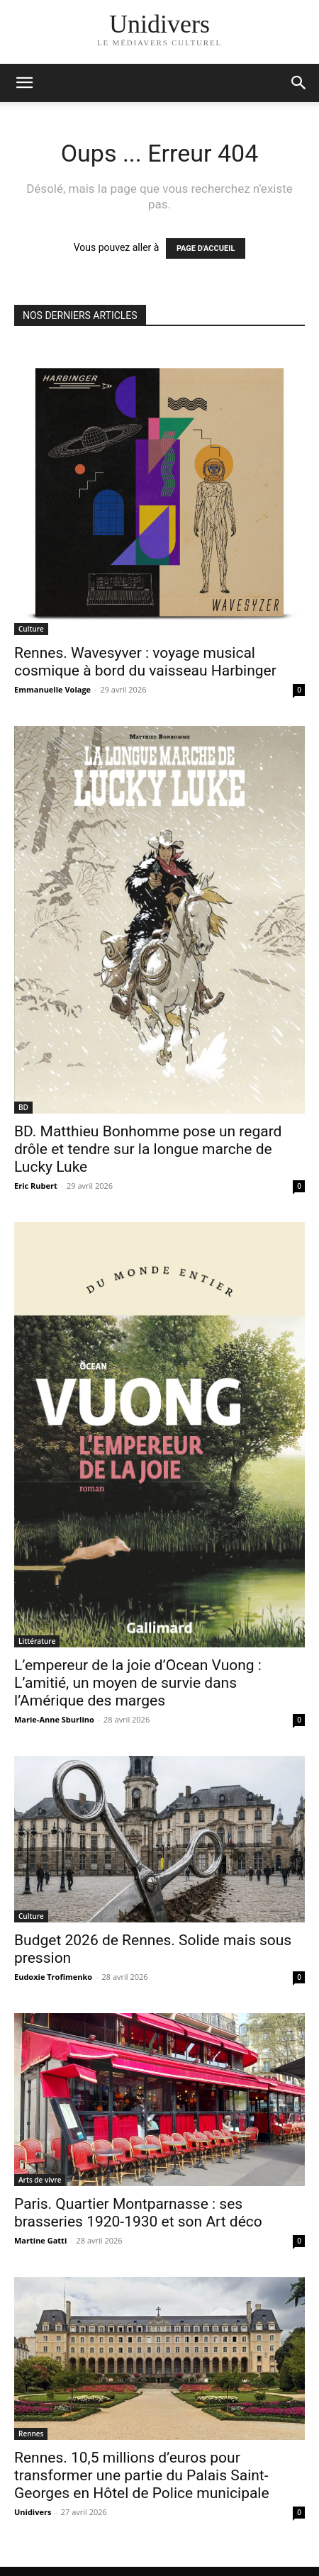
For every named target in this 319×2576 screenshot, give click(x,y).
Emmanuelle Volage (52, 689)
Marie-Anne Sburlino (54, 1719)
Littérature (36, 1641)
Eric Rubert (35, 1185)
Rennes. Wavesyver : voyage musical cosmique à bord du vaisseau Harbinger (145, 661)
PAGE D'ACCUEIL (206, 248)
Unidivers (32, 2512)
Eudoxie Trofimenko (53, 1976)
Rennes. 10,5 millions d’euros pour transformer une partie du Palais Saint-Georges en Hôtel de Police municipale (141, 2475)
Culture (31, 629)
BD (23, 1107)
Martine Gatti (40, 2240)
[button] (299, 83)
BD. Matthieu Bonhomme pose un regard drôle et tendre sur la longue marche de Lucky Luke (147, 1149)
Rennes (30, 2433)
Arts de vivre (39, 2180)
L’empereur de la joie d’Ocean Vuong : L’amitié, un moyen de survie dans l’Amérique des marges (138, 1683)
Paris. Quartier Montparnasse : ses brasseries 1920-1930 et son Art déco (138, 2212)
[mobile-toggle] (24, 83)
